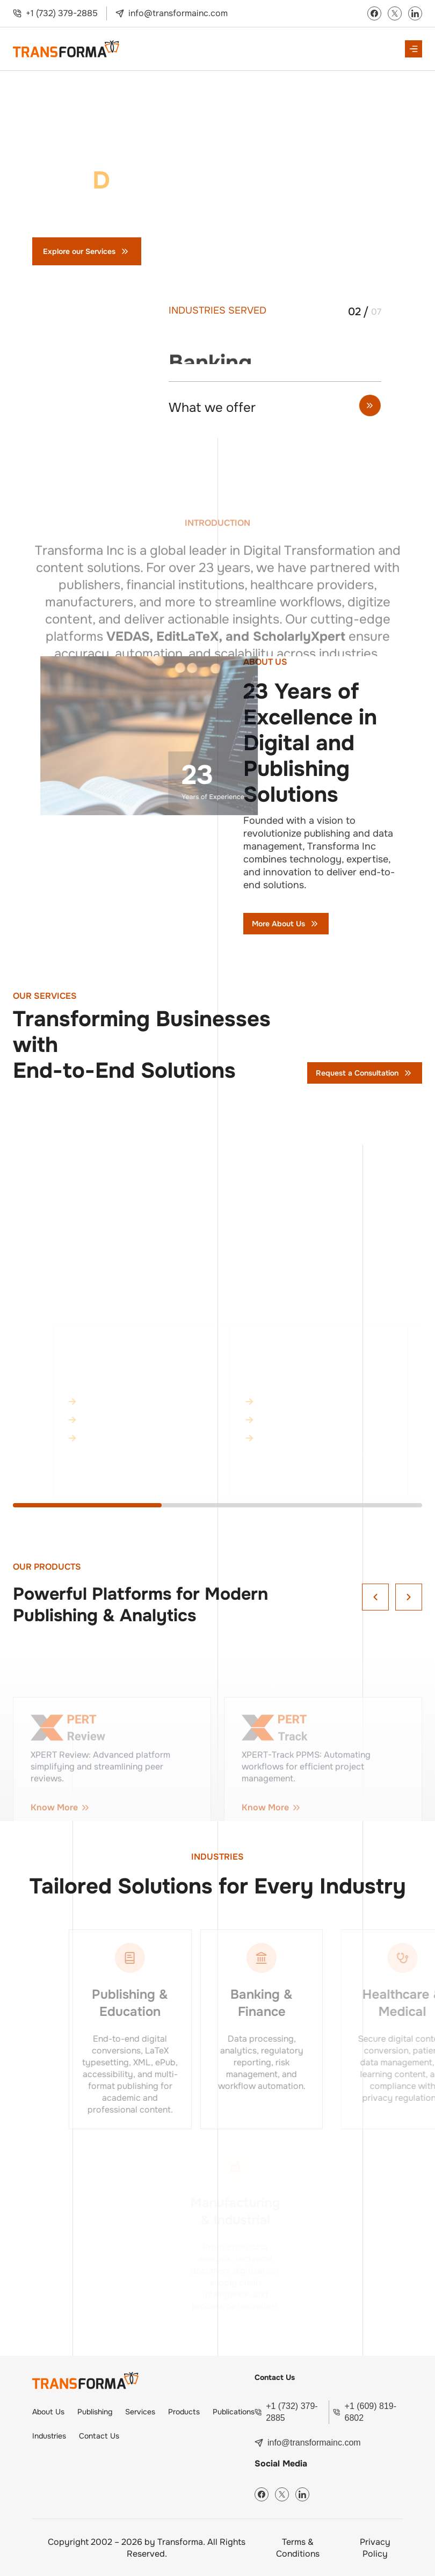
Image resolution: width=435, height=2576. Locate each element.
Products (184, 2412)
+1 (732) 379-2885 (62, 13)
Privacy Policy (375, 2547)
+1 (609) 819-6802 (371, 2411)
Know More (137, 1478)
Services (140, 2412)
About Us (48, 2412)
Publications (234, 2412)
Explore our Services (86, 251)
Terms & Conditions (298, 2547)
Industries (49, 2436)
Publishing (94, 2412)
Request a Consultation (365, 1073)
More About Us (286, 923)
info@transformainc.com (178, 13)
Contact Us (190, 251)
